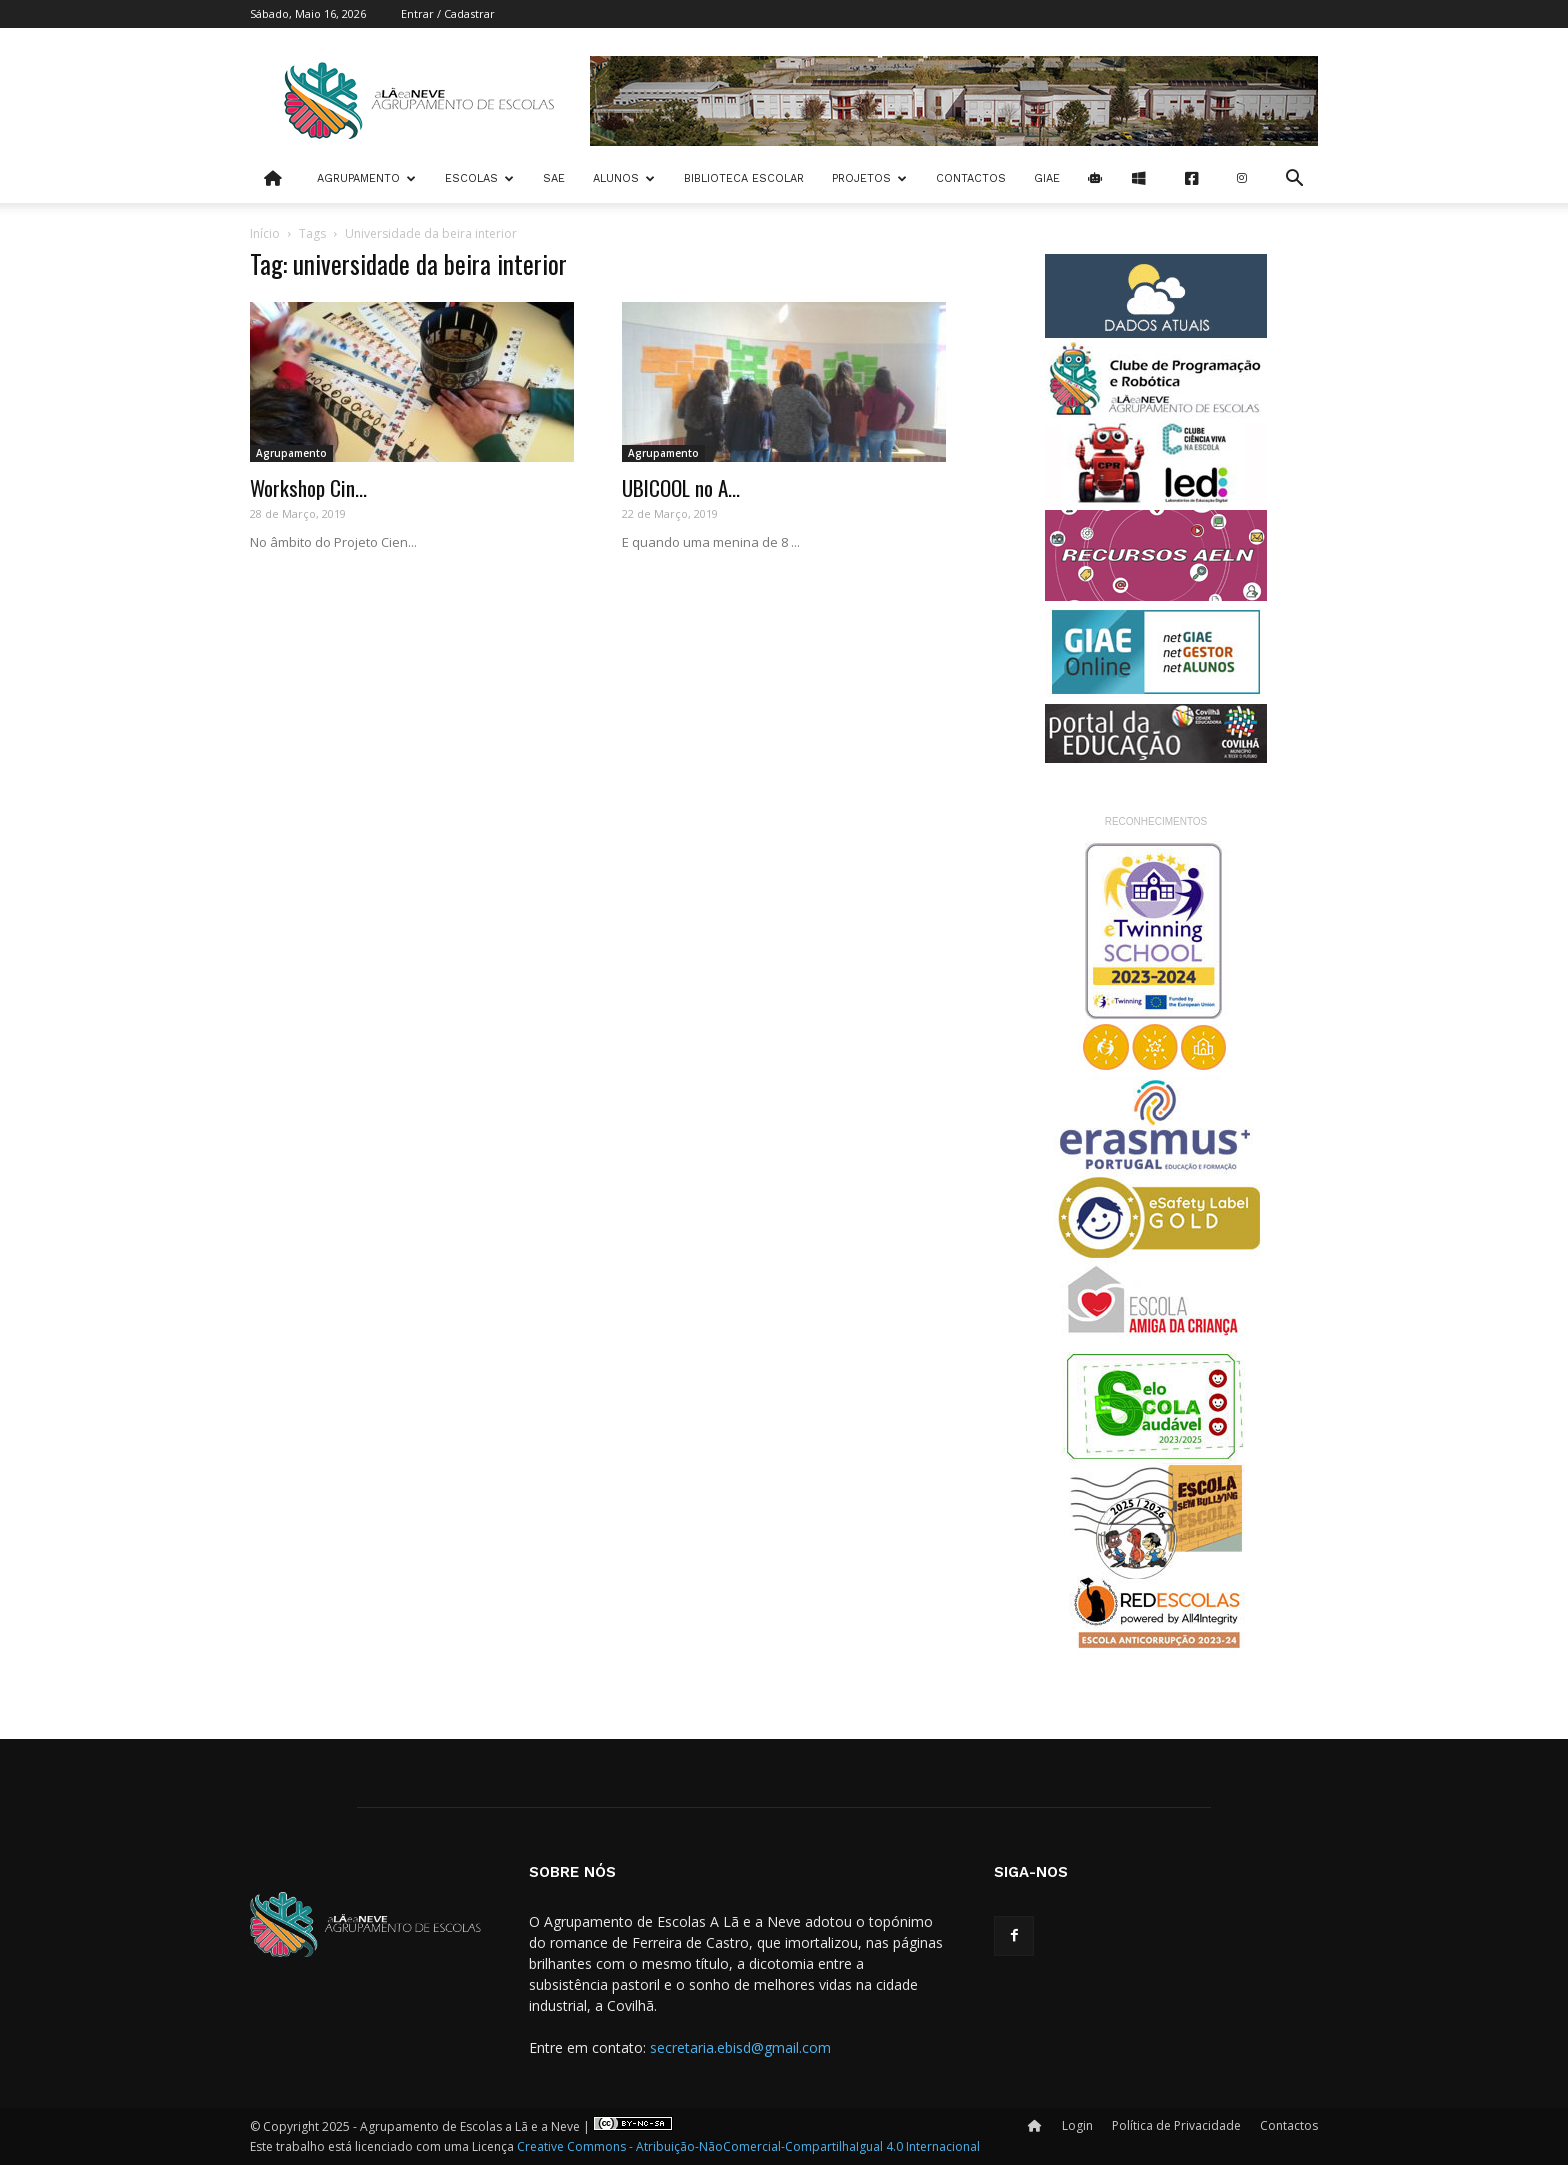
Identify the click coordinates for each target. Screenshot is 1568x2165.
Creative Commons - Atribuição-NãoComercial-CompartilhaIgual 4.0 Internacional (748, 2146)
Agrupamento (366, 178)
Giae (1047, 178)
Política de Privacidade (1176, 2125)
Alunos (624, 178)
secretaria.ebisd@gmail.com (740, 2047)
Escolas (479, 178)
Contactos (971, 178)
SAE (554, 178)
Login (1077, 2125)
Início (265, 233)
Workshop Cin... (308, 487)
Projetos (869, 178)
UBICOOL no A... (681, 487)
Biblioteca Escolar (744, 178)
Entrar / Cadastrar (448, 13)
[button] (1294, 180)
